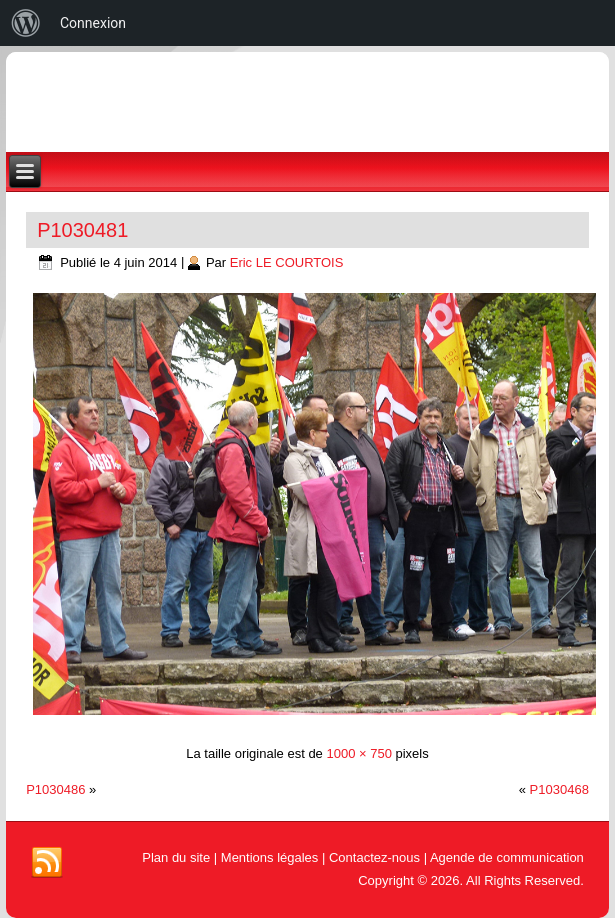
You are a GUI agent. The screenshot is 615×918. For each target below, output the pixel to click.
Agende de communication (507, 857)
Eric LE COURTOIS (287, 262)
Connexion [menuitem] (93, 23)
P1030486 (55, 789)
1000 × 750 (358, 753)
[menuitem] (26, 23)
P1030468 (559, 789)
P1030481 (82, 230)
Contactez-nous (374, 857)
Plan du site (176, 857)
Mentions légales (270, 857)
